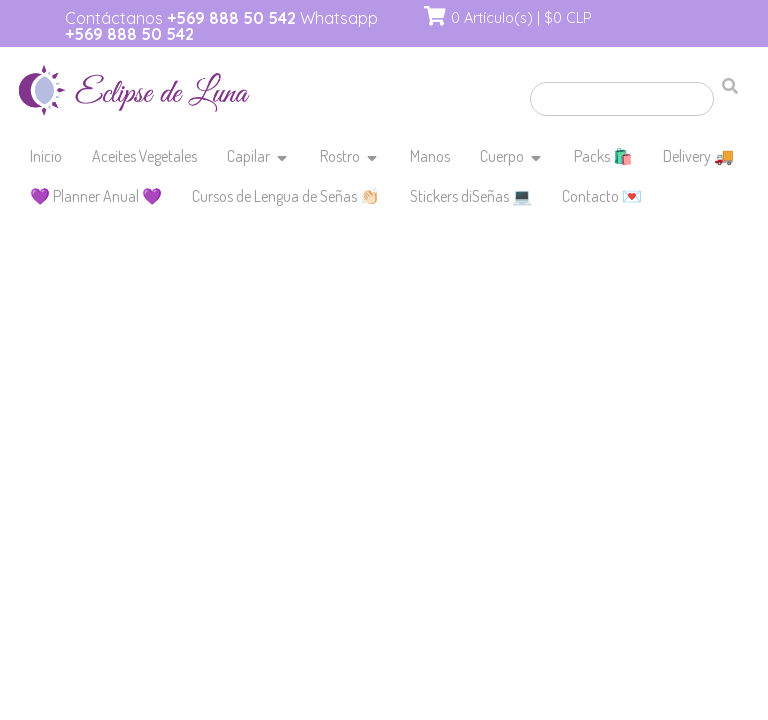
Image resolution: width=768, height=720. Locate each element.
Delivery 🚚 (698, 156)
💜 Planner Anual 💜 (96, 196)
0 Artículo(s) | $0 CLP (521, 18)
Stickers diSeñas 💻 (471, 196)
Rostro (340, 156)
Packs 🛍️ (603, 156)
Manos (430, 156)
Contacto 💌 (602, 196)
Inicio (46, 156)
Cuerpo (502, 156)
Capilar (248, 156)
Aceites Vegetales (144, 156)
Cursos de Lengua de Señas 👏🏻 (286, 196)
